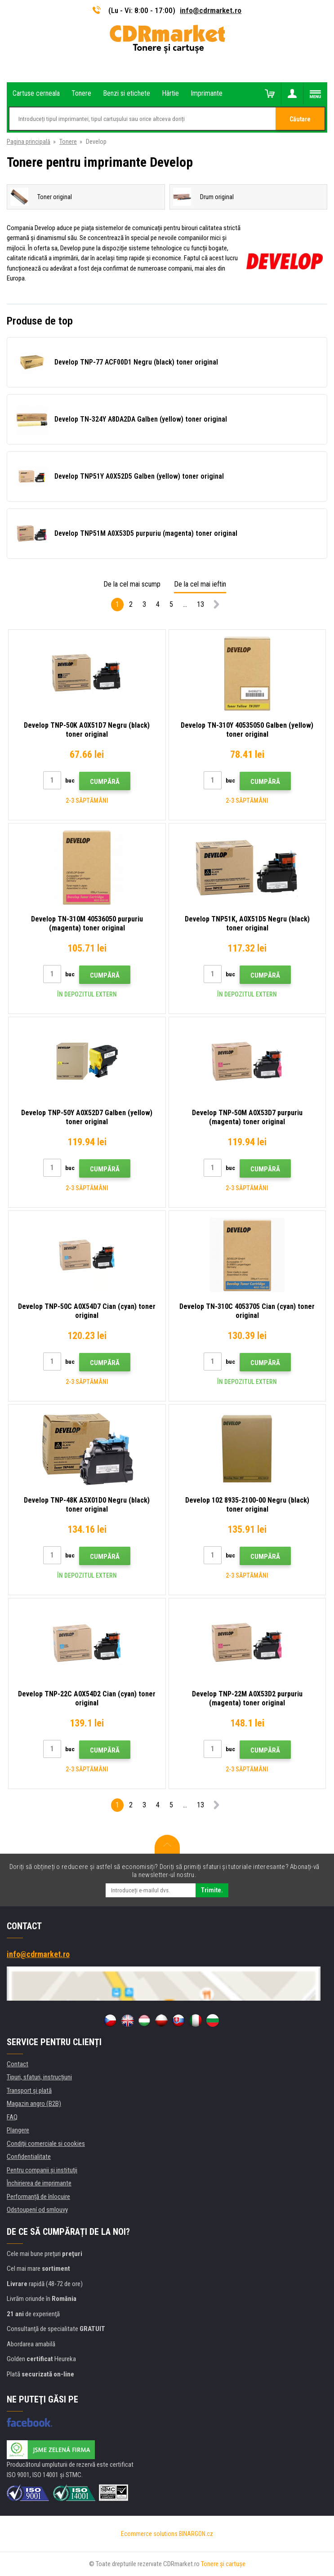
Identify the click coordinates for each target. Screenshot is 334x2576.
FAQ (12, 2117)
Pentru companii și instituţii (42, 2170)
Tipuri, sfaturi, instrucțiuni (39, 2077)
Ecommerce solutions (149, 2533)
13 (200, 604)
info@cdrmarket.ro (210, 10)
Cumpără (105, 782)
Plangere (18, 2130)
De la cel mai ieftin (200, 584)
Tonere (68, 141)
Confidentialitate (29, 2157)
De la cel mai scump (131, 584)
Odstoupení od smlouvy (37, 2210)
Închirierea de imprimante (39, 2183)
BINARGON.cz (196, 2533)
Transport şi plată (29, 2091)
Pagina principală (28, 141)
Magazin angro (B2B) (34, 2104)
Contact (17, 2064)
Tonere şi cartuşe (223, 2564)
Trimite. (212, 1890)
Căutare (300, 119)
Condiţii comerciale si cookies (46, 2144)
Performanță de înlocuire (38, 2197)
